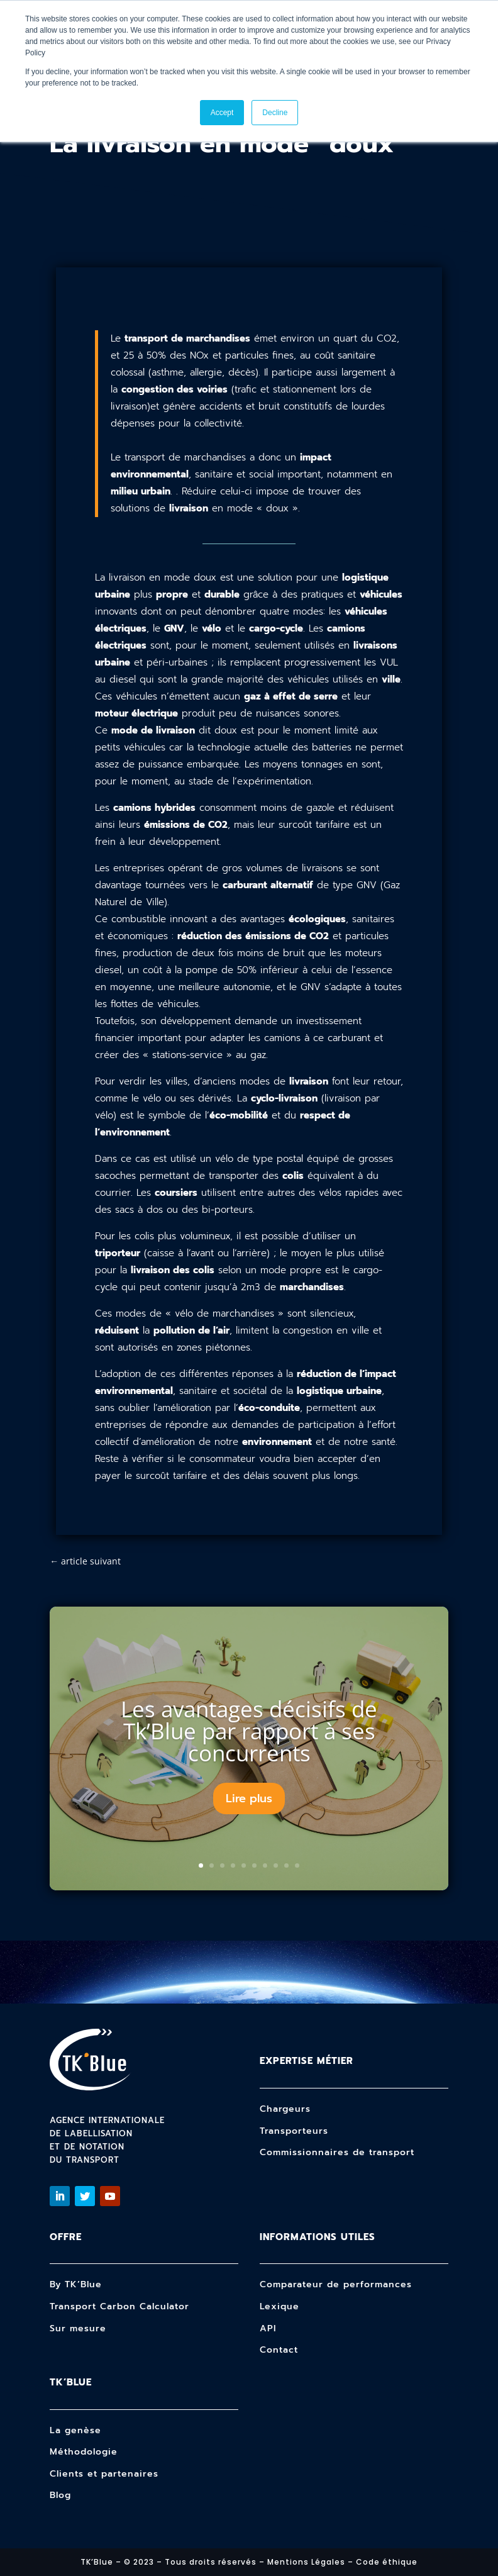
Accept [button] (222, 112)
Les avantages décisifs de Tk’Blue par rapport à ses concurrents (249, 1731)
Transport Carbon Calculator (119, 2306)
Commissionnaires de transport (337, 2152)
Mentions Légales (306, 2561)
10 (297, 1865)
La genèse (75, 2430)
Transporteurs (294, 2131)
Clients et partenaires (104, 2473)
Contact (279, 2349)
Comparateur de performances (336, 2284)
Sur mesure (78, 2328)
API (268, 2328)
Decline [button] (274, 112)
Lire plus (249, 1798)
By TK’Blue (76, 2284)
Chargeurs (285, 2109)
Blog (60, 2495)
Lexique (279, 2306)
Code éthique (387, 2561)
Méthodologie (84, 2451)
